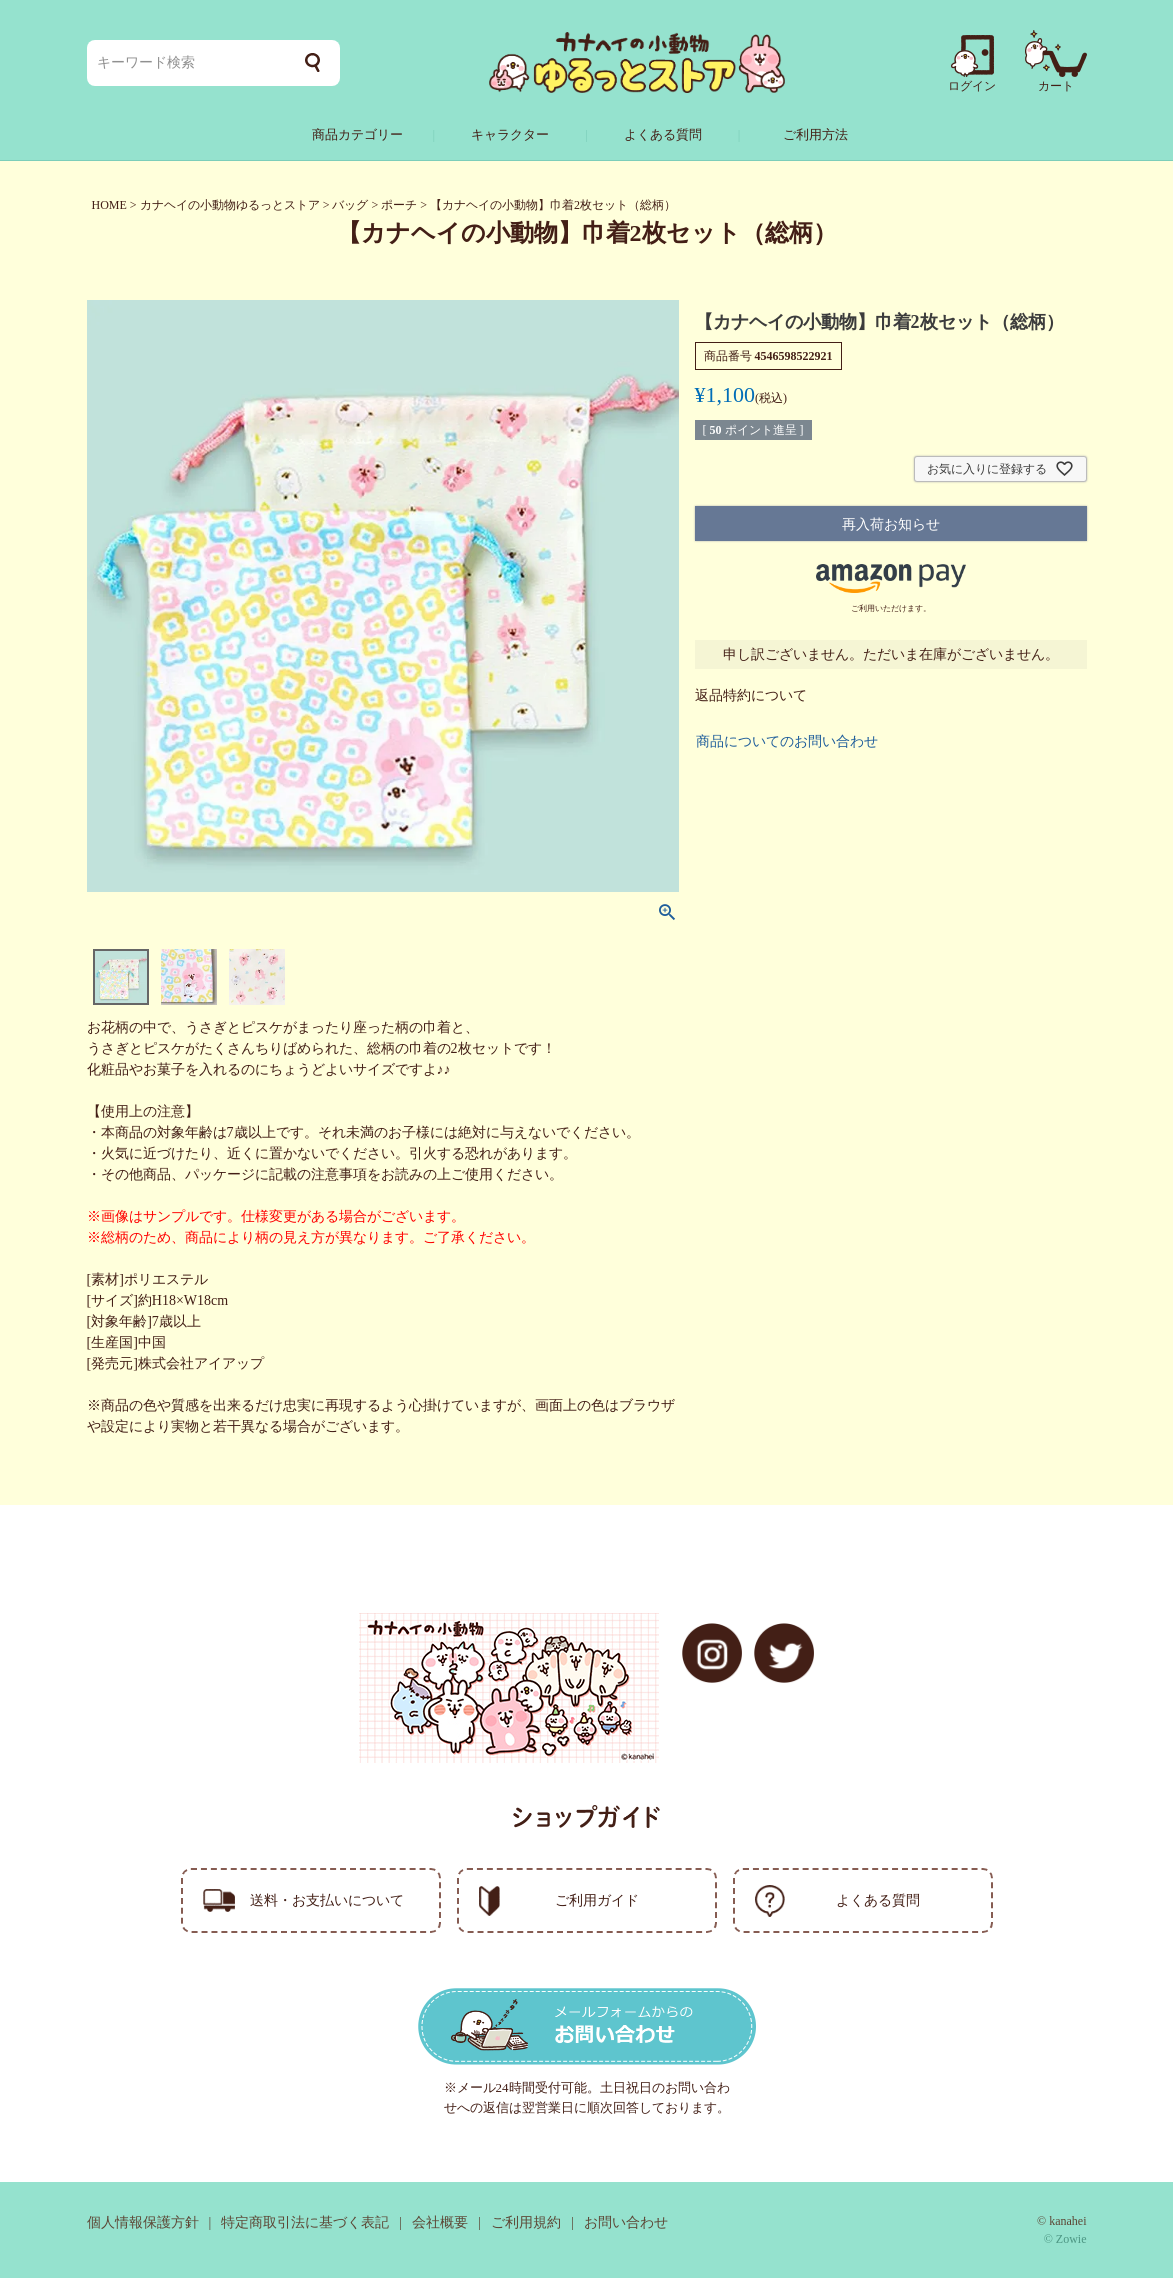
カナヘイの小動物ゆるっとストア (230, 205)
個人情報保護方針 (143, 2222)
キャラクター (510, 134)
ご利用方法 (815, 134)
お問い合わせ (626, 2222)
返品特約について (751, 695)
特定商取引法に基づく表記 (305, 2222)
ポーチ (399, 205)
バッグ (350, 205)
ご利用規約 (526, 2222)
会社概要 (440, 2222)
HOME (109, 205)
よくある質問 (663, 134)
